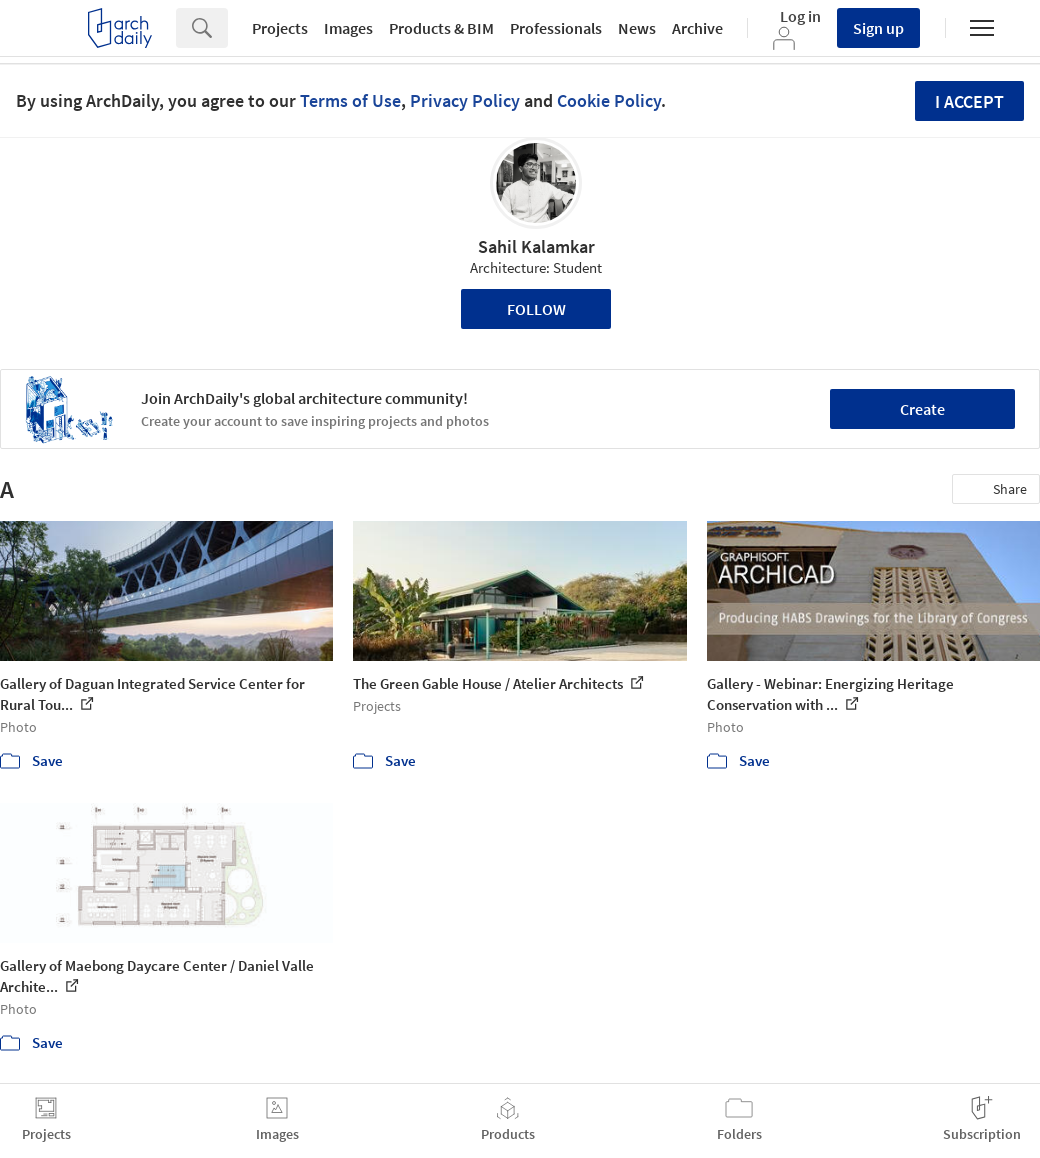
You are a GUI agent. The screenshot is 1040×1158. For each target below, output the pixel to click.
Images (348, 28)
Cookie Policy (609, 100)
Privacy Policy (465, 100)
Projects (280, 28)
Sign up (878, 28)
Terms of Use (350, 100)
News (637, 28)
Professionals (556, 28)
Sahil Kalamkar (536, 246)
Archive (697, 28)
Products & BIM (441, 28)
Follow (536, 309)
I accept (969, 101)
